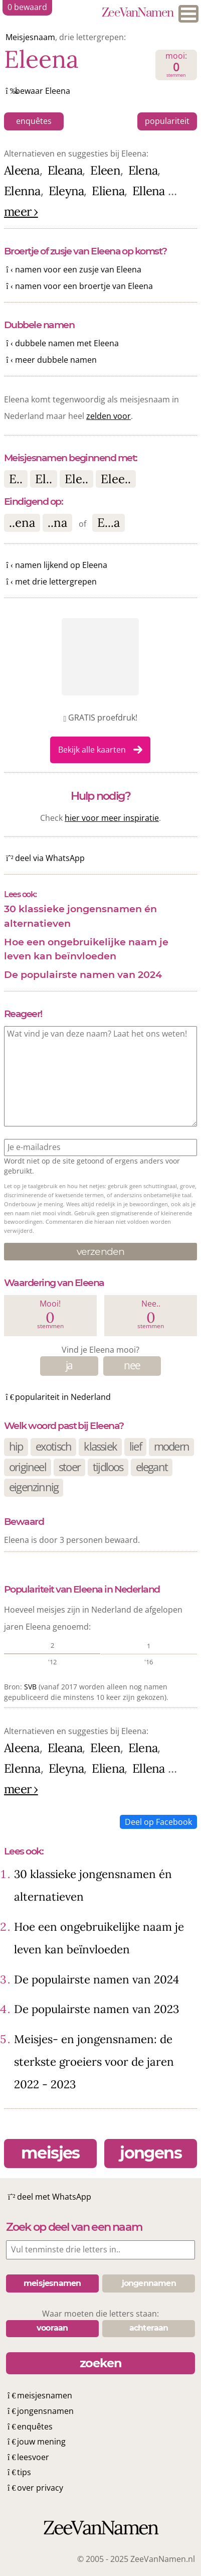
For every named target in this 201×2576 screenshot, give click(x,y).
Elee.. (116, 479)
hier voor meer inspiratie (112, 817)
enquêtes (34, 120)
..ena (22, 522)
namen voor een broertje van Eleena (84, 286)
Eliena (108, 191)
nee (132, 1365)
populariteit (167, 120)
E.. (16, 479)
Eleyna (66, 191)
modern (171, 1446)
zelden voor (108, 415)
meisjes (50, 2153)
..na (57, 522)
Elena (142, 170)
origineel (27, 1467)
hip (16, 1446)
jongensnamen (45, 2410)
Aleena (22, 170)
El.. (43, 479)
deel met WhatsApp (54, 2196)
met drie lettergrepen (56, 581)
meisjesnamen (44, 2395)
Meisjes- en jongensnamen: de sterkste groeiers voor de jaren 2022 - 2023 (94, 2061)
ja (69, 1365)
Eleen (105, 170)
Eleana (65, 170)
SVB (30, 1686)
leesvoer (33, 2457)
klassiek (100, 1446)
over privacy (40, 2487)
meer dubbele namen (56, 359)
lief (135, 1446)
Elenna (22, 191)
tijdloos (108, 1467)
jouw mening (41, 2441)
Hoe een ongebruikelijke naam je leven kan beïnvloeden (86, 949)
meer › (21, 211)
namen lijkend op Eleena (61, 564)
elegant (151, 1467)
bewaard (27, 7)
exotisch (54, 1446)
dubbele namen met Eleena (67, 343)
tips (24, 2472)
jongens (150, 2153)
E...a (108, 522)
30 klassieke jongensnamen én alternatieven (80, 916)
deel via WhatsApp (50, 858)
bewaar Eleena (42, 90)
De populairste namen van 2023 (96, 2008)
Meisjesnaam (30, 37)
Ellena (148, 191)
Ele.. (76, 479)
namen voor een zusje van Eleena (78, 269)
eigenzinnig (33, 1487)
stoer (69, 1467)
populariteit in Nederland (63, 1396)
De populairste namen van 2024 (83, 974)
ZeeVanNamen (137, 13)
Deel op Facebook (158, 1821)
